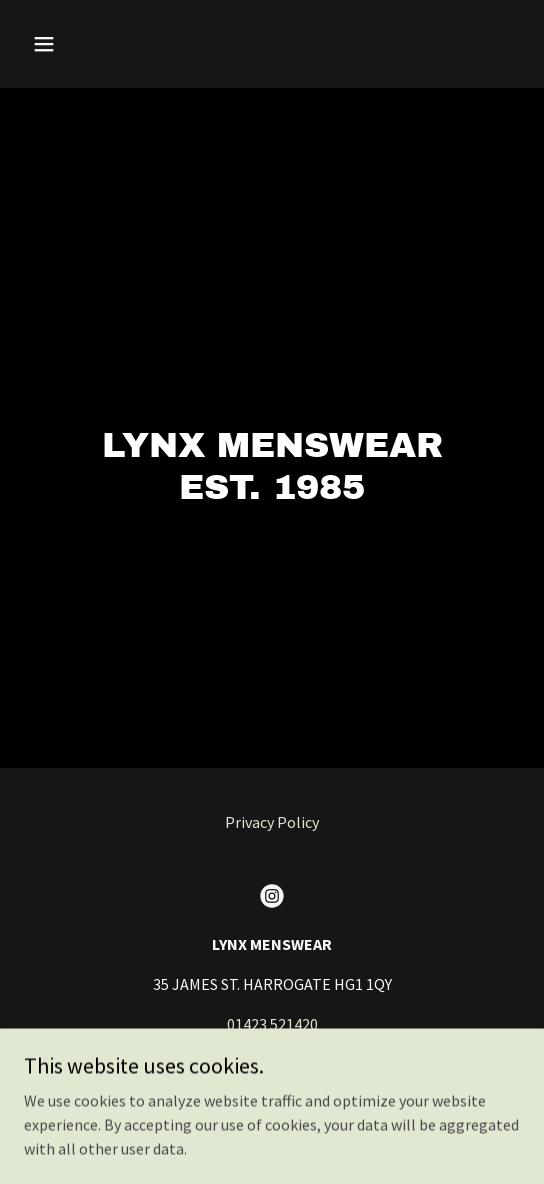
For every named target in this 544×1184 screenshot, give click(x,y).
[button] (61, 44)
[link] (272, 896)
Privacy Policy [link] (272, 822)
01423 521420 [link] (272, 1024)
